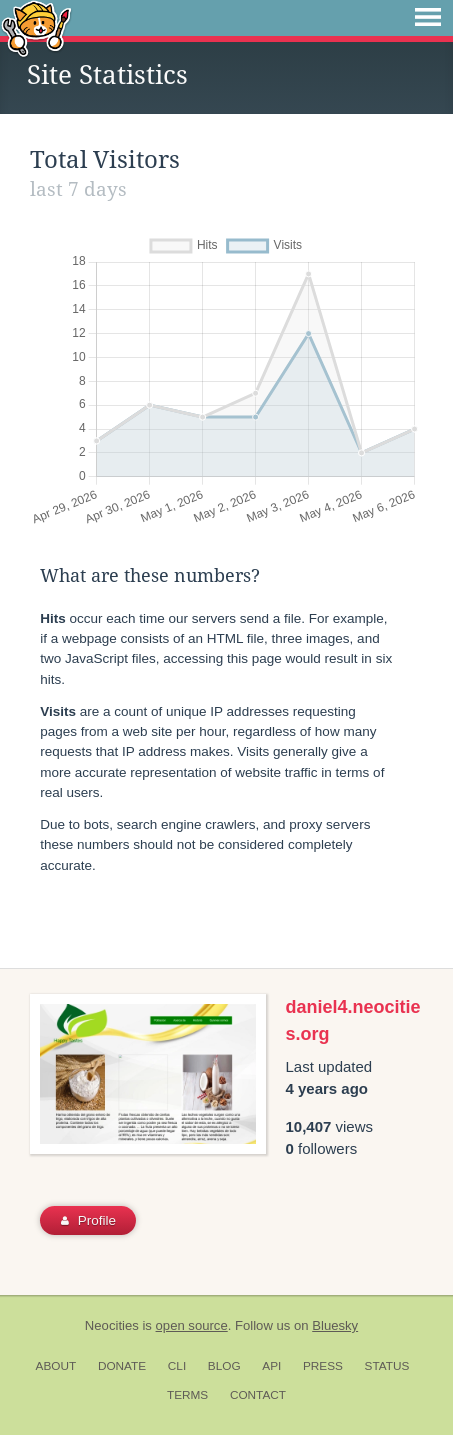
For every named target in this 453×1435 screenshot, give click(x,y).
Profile (88, 1220)
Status (387, 1366)
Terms (187, 1395)
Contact (258, 1395)
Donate (122, 1366)
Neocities (112, 1325)
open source (192, 1325)
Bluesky (335, 1325)
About (56, 1366)
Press (323, 1366)
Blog (224, 1366)
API (271, 1366)
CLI (177, 1366)
